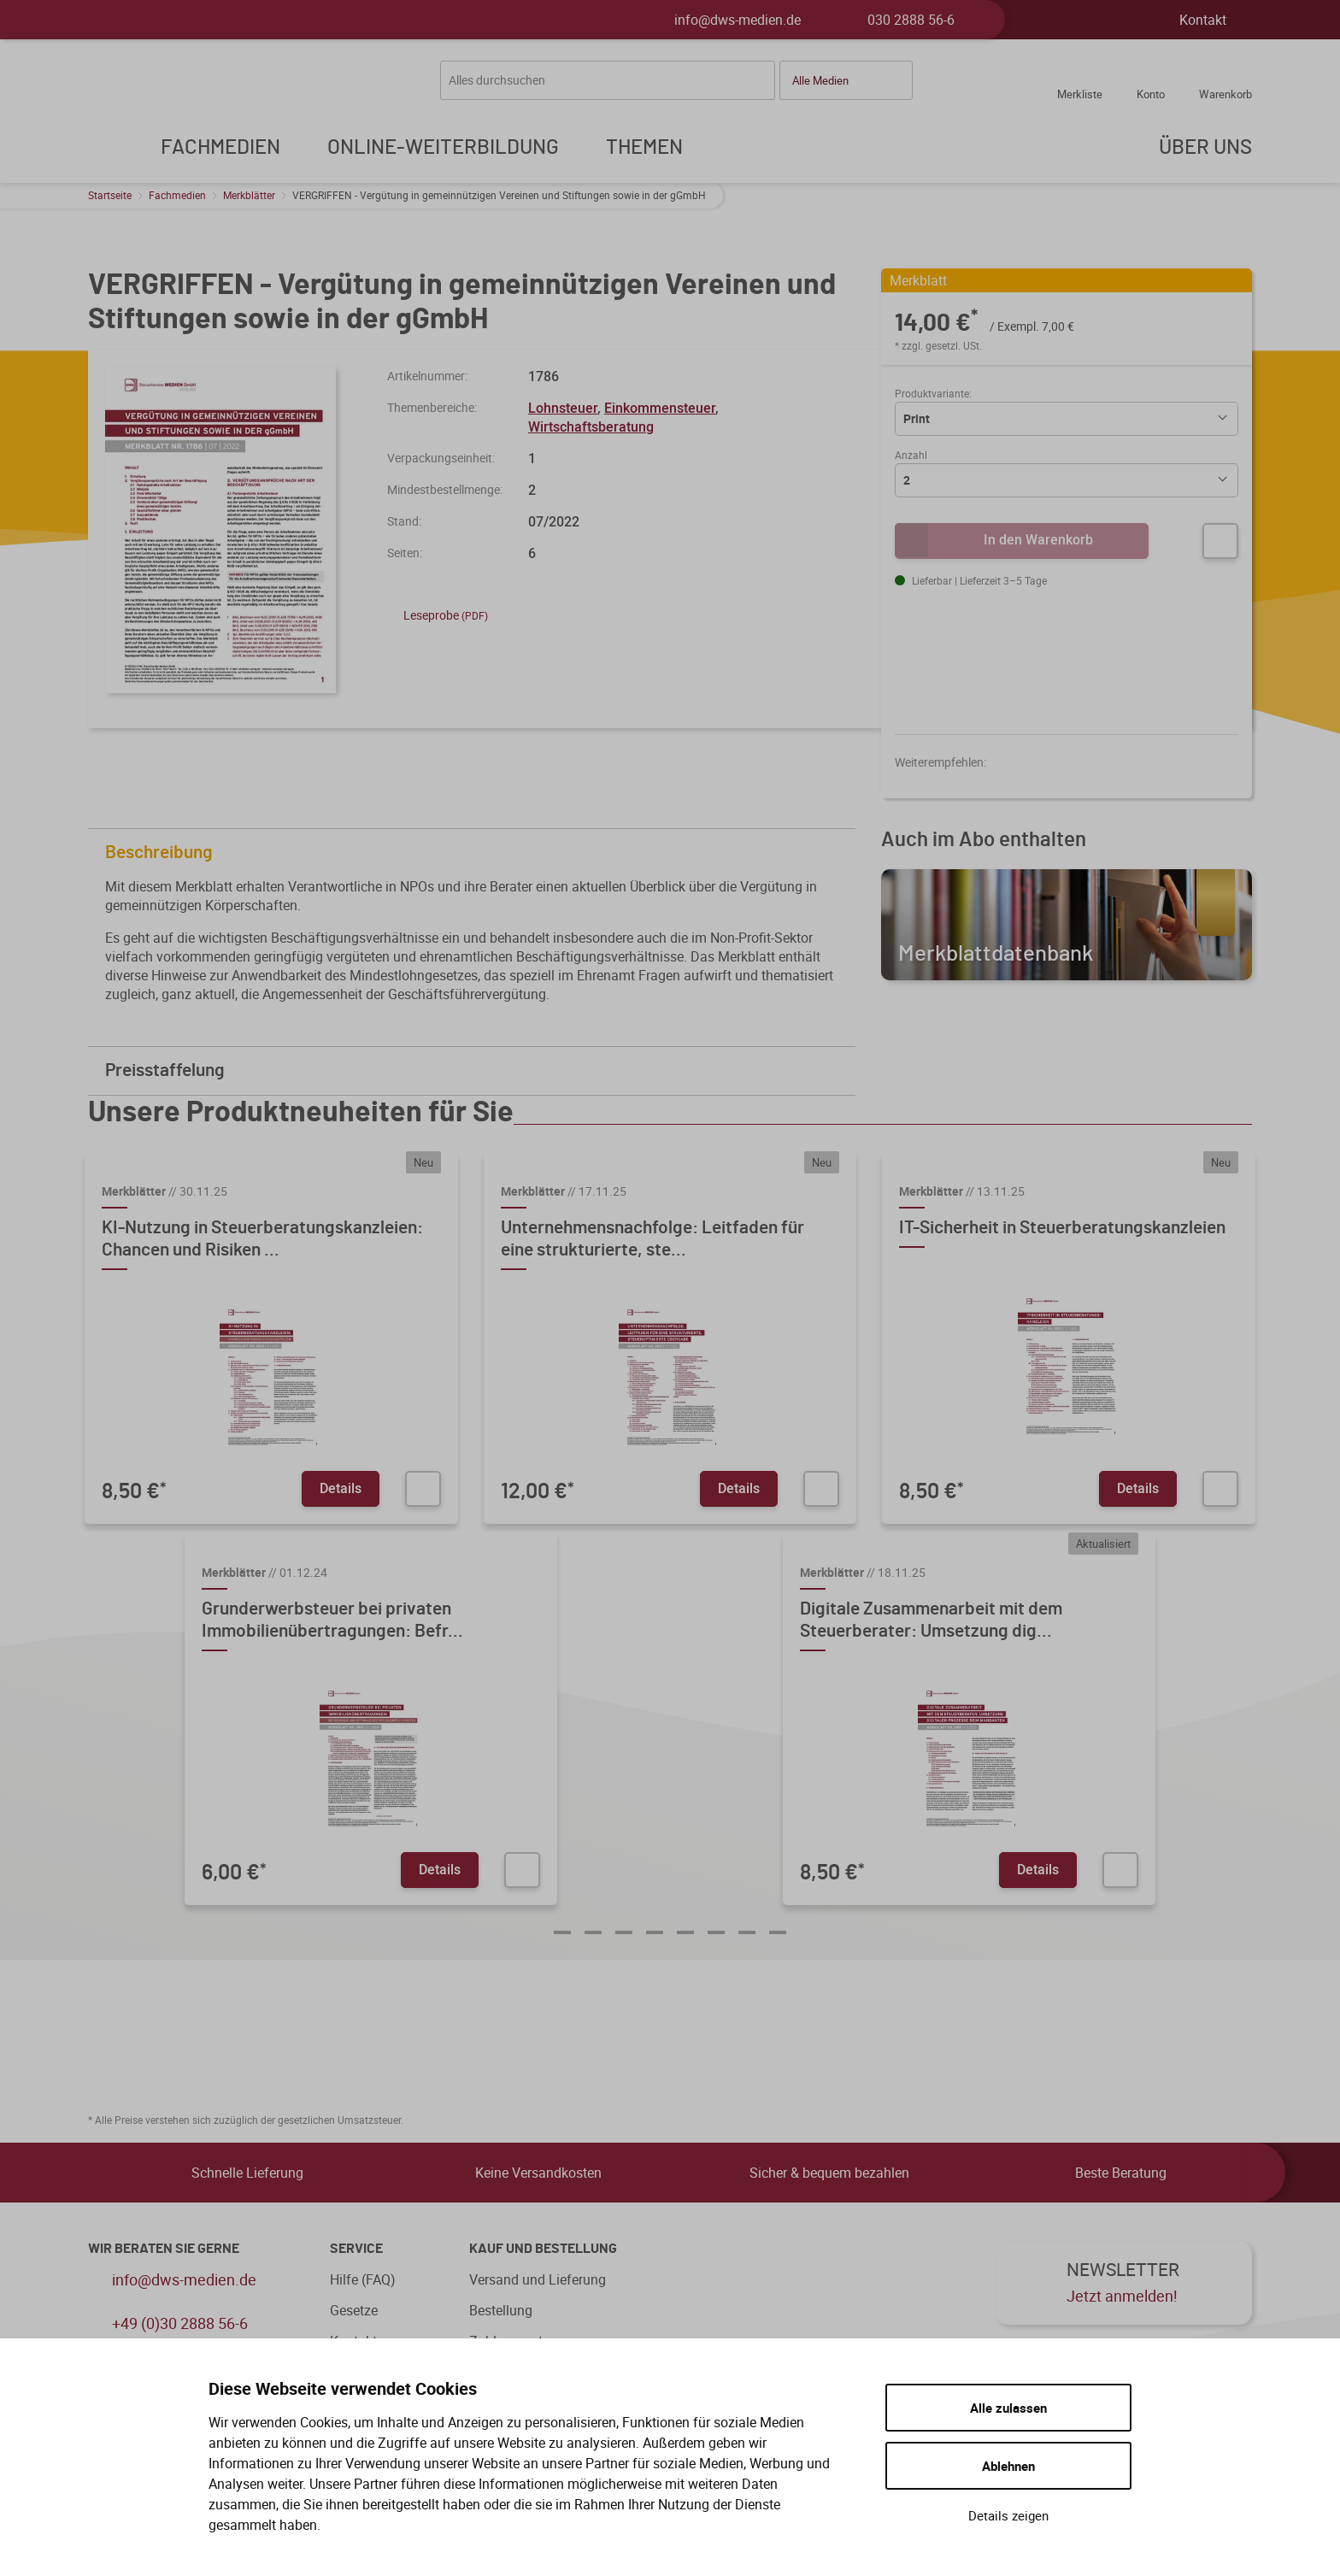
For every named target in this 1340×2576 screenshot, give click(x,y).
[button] (846, 80)
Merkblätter (249, 195)
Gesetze (354, 2310)
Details (340, 1488)
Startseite (110, 195)
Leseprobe (437, 615)
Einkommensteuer (659, 407)
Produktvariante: (933, 393)
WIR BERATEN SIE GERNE (163, 2248)
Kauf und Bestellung (543, 2248)
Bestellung (500, 2310)
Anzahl (911, 455)
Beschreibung (476, 853)
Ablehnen (1008, 2465)
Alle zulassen (1008, 2407)
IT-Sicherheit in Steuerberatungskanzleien (1062, 1228)
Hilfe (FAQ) (363, 2279)
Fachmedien (177, 195)
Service (356, 2248)
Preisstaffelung (476, 1070)
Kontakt (1202, 19)
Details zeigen (1008, 2515)
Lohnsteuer (562, 407)
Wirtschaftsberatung (591, 426)
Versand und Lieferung (537, 2279)
